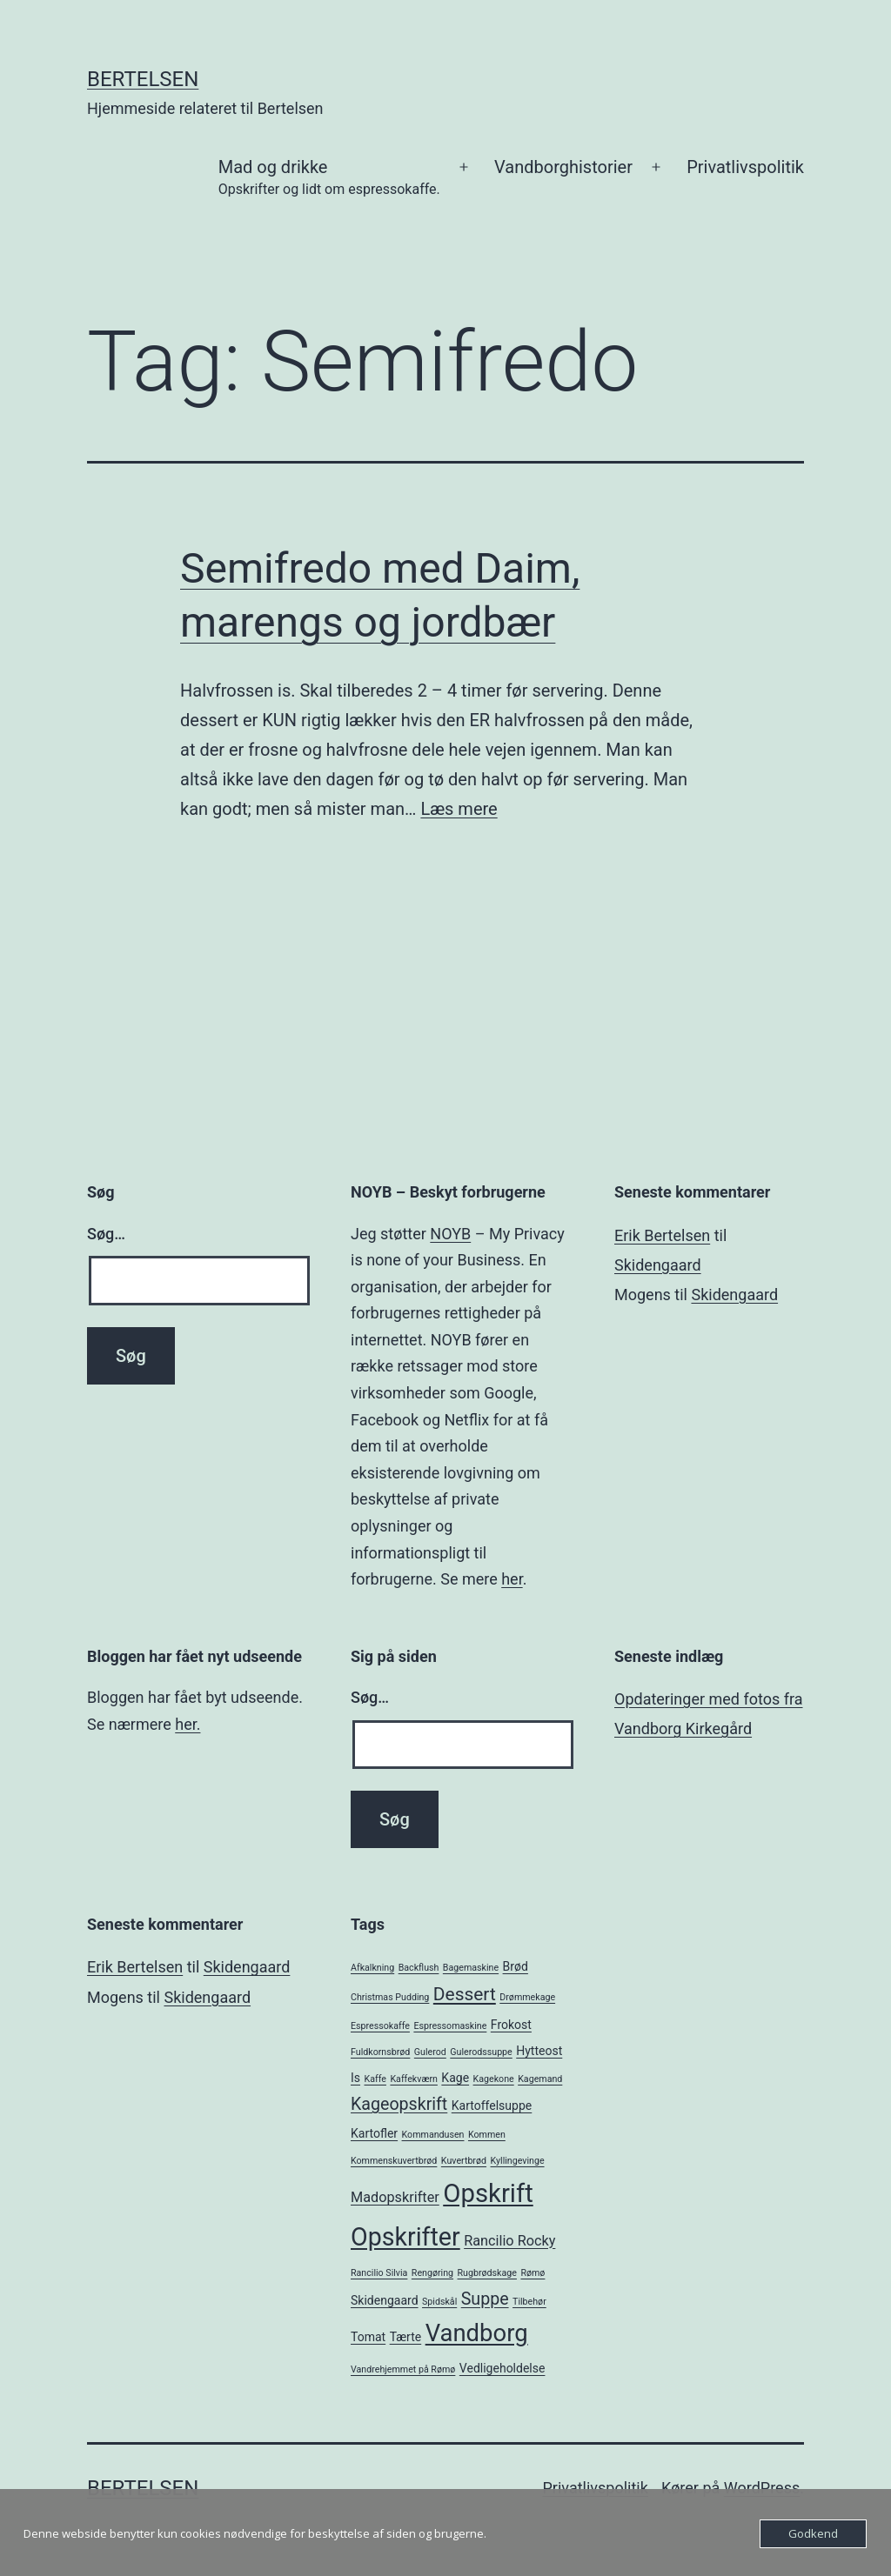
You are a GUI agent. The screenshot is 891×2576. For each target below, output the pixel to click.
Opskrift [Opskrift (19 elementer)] (488, 2193)
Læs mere (458, 808)
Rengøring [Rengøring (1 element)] (432, 2273)
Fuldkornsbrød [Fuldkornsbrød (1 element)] (380, 2052)
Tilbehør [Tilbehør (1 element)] (529, 2301)
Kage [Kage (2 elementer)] (455, 2078)
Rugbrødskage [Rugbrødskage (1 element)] (487, 2273)
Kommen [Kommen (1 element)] (487, 2134)
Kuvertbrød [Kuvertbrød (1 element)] (463, 2160)
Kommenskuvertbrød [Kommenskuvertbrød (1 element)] (394, 2160)
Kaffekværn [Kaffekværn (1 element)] (413, 2079)
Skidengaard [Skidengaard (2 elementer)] (385, 2300)
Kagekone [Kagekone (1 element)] (493, 2079)
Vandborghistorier (563, 167)
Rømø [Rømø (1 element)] (532, 2273)
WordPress (762, 2488)
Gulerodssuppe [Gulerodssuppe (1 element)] (481, 2052)
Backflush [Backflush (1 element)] (419, 1967)
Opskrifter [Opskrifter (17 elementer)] (405, 2237)
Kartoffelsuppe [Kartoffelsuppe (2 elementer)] (492, 2105)
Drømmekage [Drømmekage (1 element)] (527, 1997)
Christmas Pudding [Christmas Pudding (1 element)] (390, 1997)
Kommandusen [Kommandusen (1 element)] (433, 2134)
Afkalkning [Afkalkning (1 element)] (372, 1967)
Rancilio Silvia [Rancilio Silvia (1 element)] (379, 2273)
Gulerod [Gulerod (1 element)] (430, 2052)
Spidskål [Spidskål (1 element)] (439, 2301)
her (511, 1579)
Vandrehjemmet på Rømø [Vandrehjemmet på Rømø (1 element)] (403, 2369)
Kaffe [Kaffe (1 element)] (375, 2079)
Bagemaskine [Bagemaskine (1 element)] (471, 1967)
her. (187, 1724)
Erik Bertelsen (662, 1235)
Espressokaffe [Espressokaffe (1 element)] (380, 2026)
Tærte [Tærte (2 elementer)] (406, 2337)
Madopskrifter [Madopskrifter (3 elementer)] (395, 2197)
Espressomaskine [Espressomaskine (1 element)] (449, 2026)
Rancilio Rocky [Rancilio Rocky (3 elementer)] (509, 2240)
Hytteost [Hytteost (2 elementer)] (539, 2051)
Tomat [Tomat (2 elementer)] (368, 2337)
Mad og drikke (329, 179)
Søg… (106, 1234)
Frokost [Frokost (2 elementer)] (511, 2025)
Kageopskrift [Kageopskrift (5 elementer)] (399, 2104)
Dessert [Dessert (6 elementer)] (464, 1994)
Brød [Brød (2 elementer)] (515, 1966)
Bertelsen (142, 79)
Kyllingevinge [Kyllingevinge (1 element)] (518, 2160)
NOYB (450, 1234)
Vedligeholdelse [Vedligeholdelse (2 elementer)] (502, 2368)
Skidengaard (657, 1265)
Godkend (813, 2533)
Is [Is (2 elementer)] (355, 2078)
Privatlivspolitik (745, 167)
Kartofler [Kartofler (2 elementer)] (374, 2133)
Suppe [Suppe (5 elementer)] (485, 2299)
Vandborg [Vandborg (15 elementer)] (476, 2333)
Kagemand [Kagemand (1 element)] (540, 2079)
